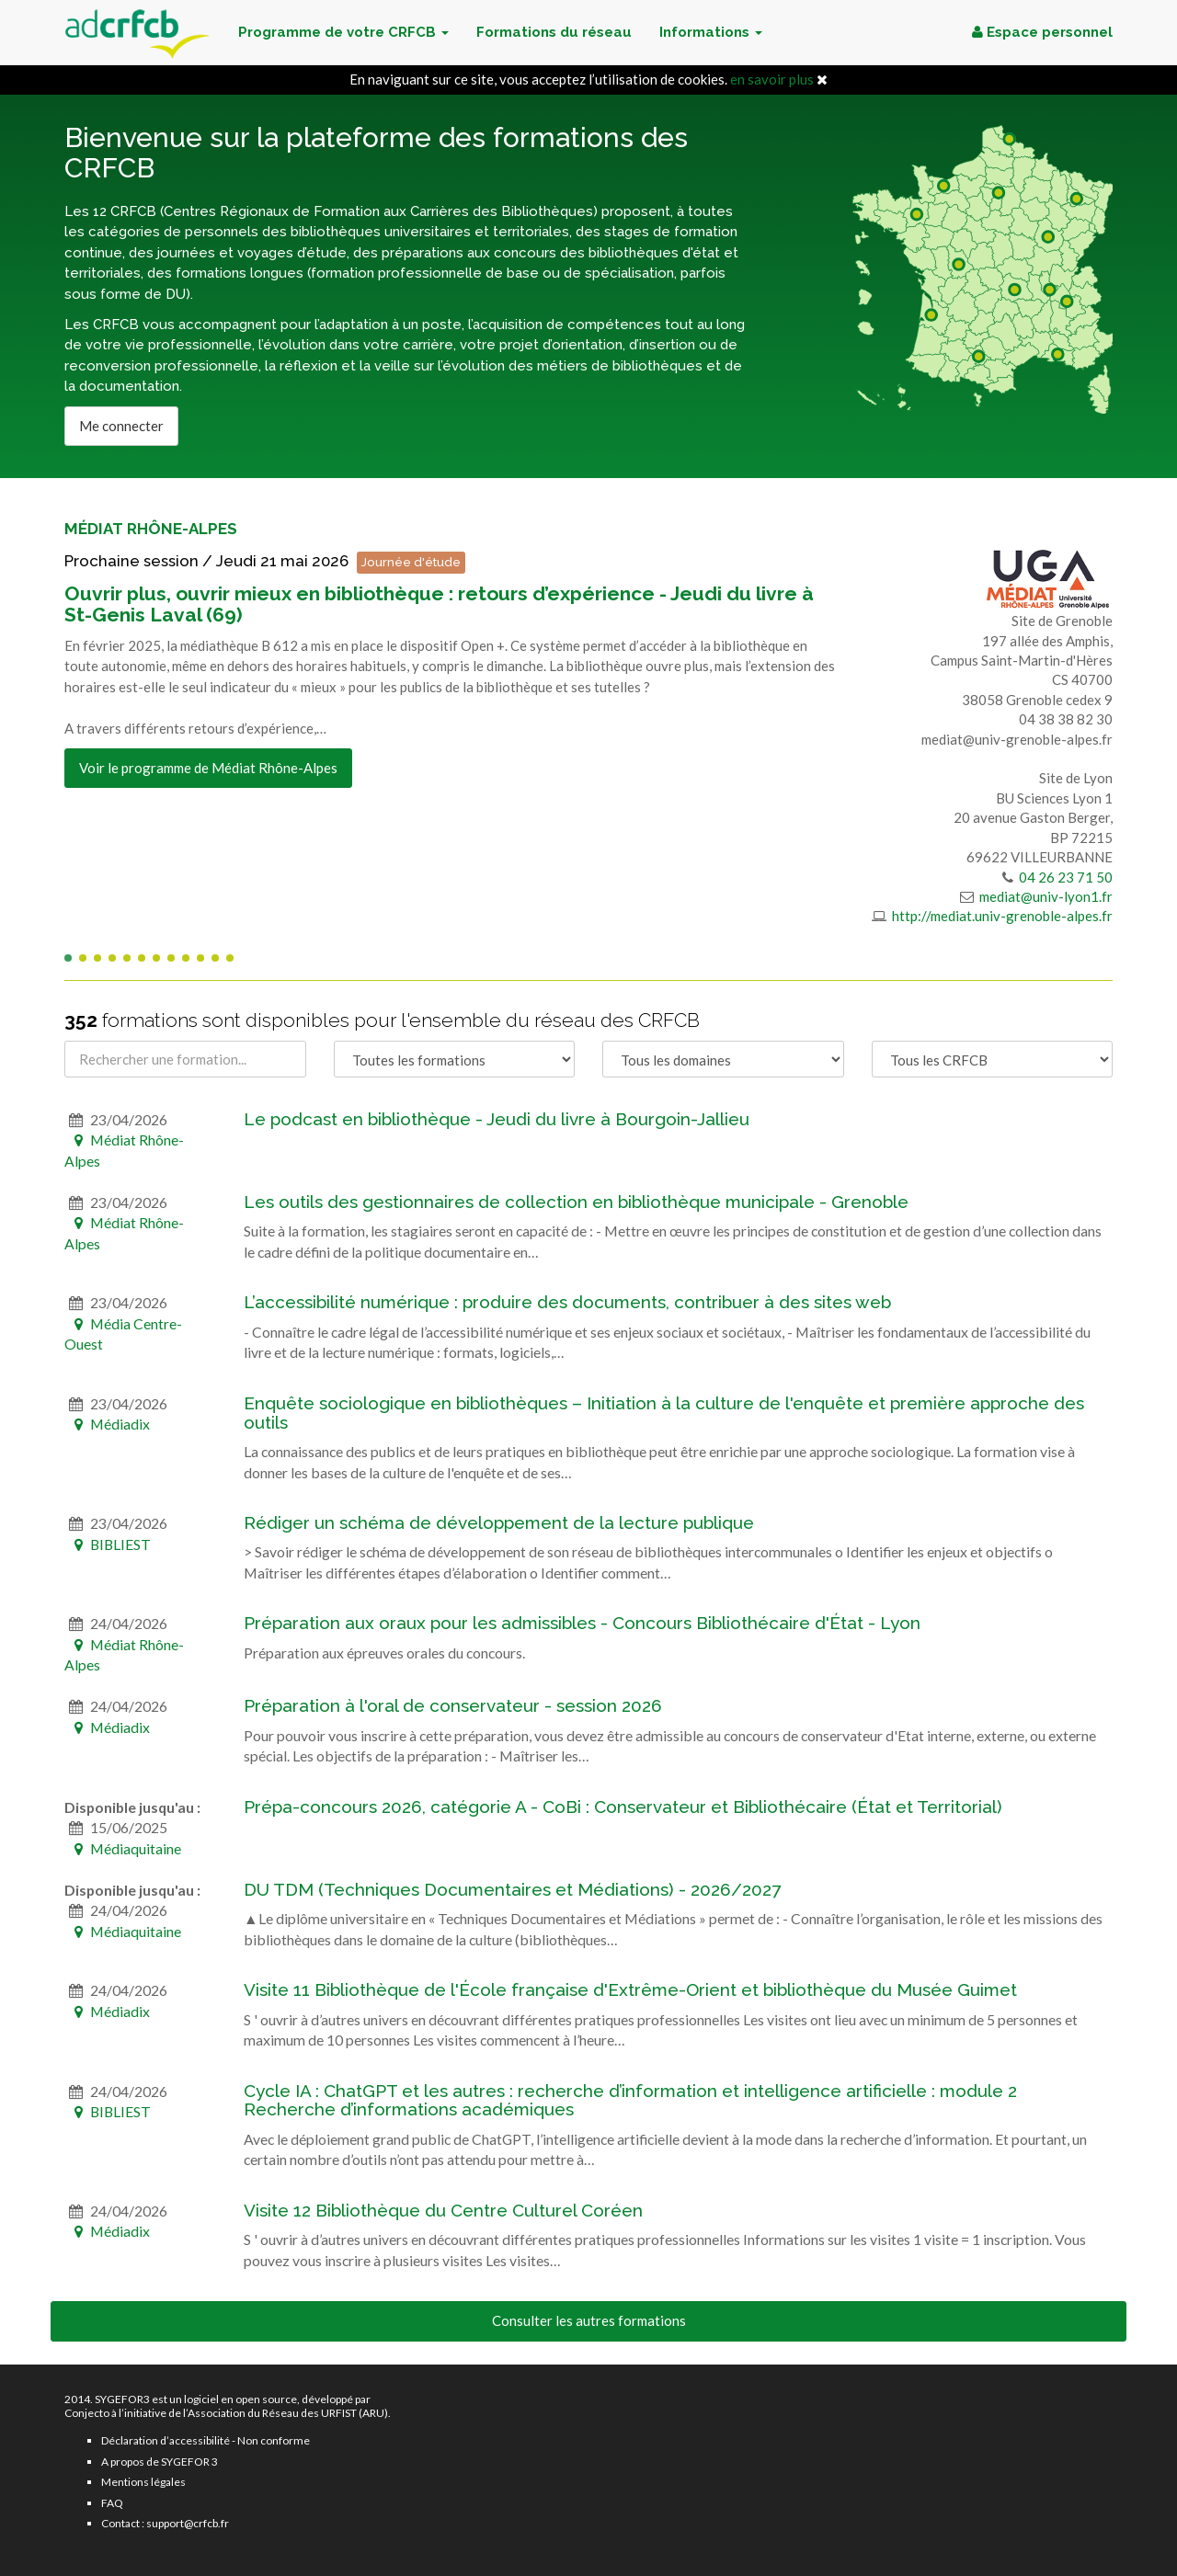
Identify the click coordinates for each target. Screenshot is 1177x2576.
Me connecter (121, 425)
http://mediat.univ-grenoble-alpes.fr (1001, 915)
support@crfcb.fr (187, 2523)
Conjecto (86, 2413)
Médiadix (107, 1423)
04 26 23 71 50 (1064, 877)
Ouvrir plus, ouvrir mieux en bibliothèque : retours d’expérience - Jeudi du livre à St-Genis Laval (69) (439, 604)
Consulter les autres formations (589, 2320)
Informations (710, 32)
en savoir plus (772, 79)
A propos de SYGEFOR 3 (159, 2461)
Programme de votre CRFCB (343, 32)
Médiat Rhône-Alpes (150, 528)
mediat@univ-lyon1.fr (1045, 896)
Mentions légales (143, 2482)
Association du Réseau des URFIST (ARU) (288, 2413)
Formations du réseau (554, 32)
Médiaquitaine (122, 1848)
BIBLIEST (107, 1544)
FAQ (112, 2503)
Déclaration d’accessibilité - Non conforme (205, 2440)
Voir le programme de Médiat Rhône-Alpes (208, 767)
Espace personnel (1042, 32)
